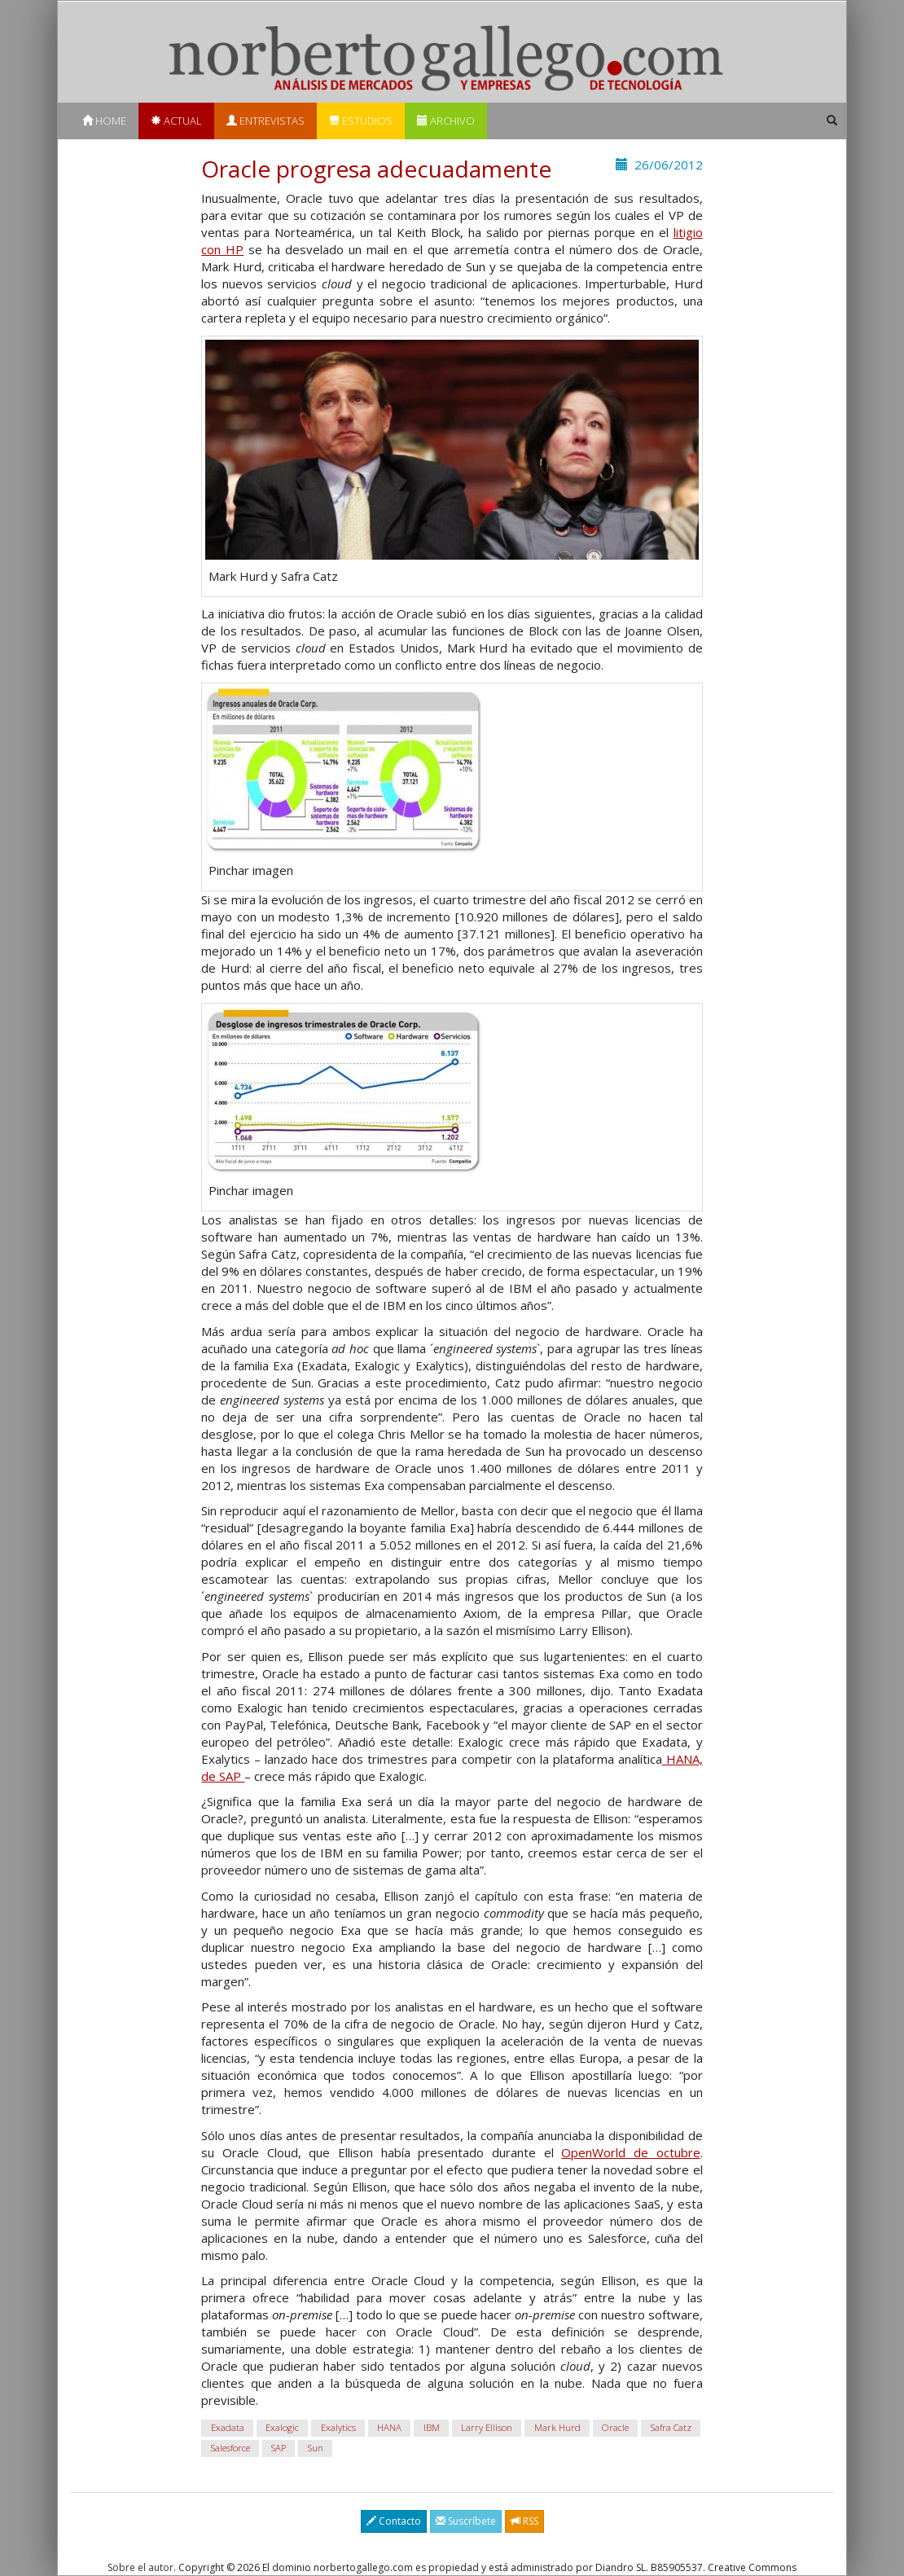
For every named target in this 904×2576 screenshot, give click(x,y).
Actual (176, 120)
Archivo (446, 120)
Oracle (615, 2428)
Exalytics (338, 2428)
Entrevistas (265, 120)
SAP (278, 2448)
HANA (389, 2428)
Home (104, 120)
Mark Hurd (557, 2428)
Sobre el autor (140, 2567)
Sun (315, 2448)
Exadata (227, 2428)
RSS (524, 2521)
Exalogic (282, 2428)
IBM (431, 2428)
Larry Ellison (486, 2428)
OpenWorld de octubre (630, 2152)
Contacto (393, 2521)
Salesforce (230, 2448)
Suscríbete (466, 2521)
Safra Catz (671, 2428)
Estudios (361, 120)
